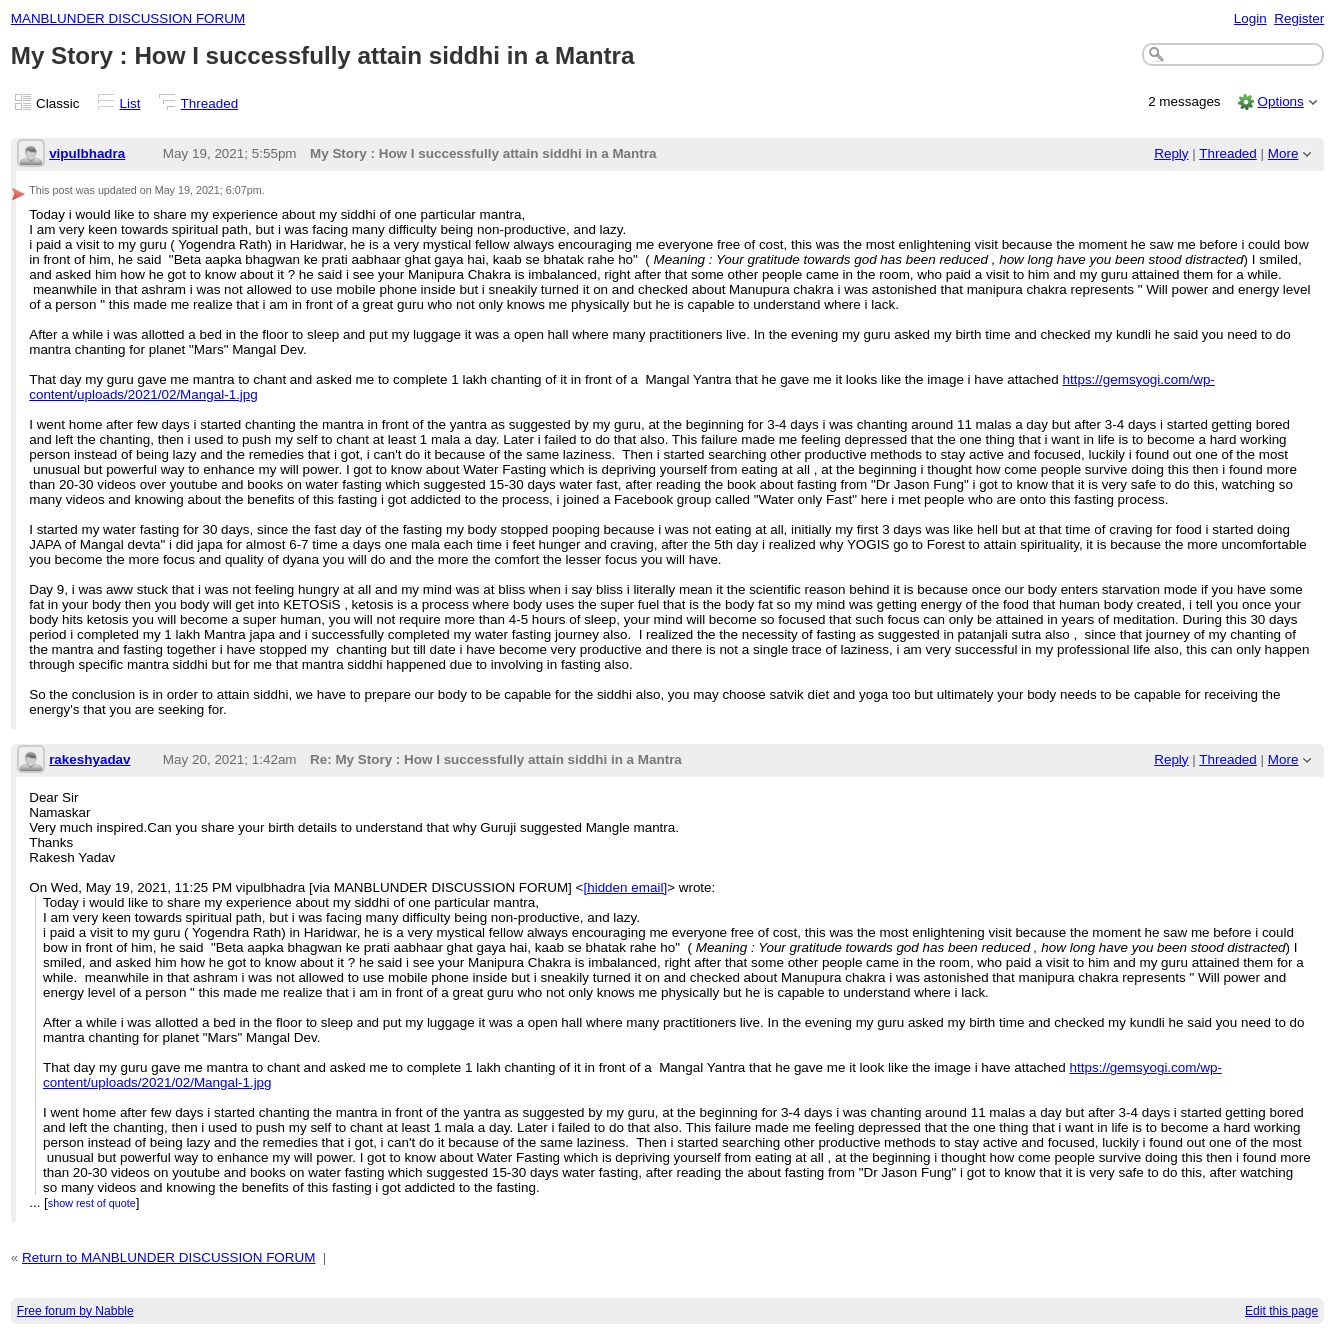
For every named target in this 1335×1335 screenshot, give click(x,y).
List (130, 103)
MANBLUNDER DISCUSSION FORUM (128, 18)
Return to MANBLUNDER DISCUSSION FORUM (168, 1257)
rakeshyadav (89, 759)
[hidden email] (625, 887)
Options (1280, 101)
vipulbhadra (87, 153)
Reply (1171, 153)
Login (1250, 18)
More (1283, 153)
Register (1299, 18)
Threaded (210, 103)
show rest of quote (92, 1203)
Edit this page (1281, 1311)
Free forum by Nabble (75, 1311)
